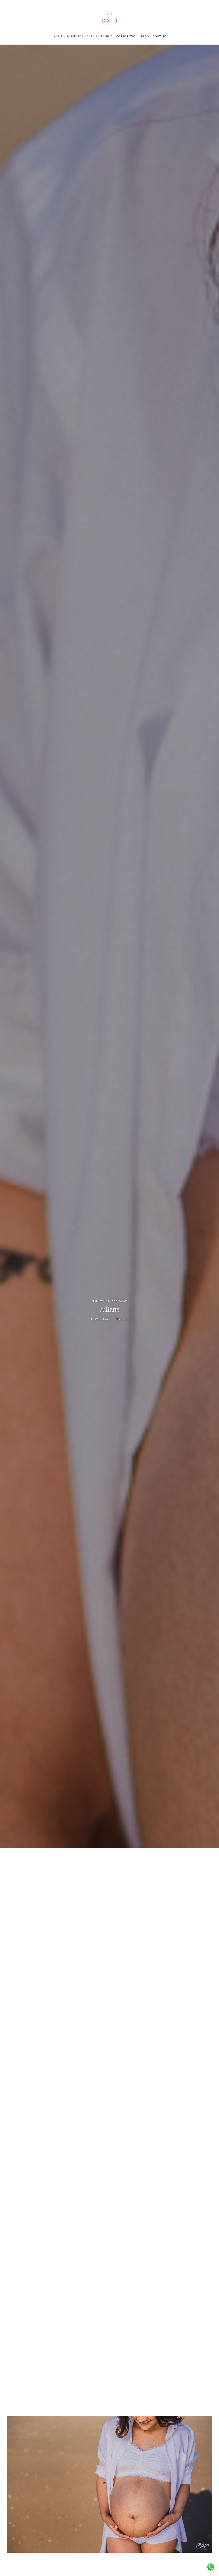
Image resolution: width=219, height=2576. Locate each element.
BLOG (145, 36)
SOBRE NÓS (74, 36)
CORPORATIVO (126, 36)
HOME (58, 36)
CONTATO (160, 36)
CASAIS (92, 36)
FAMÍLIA (106, 36)
